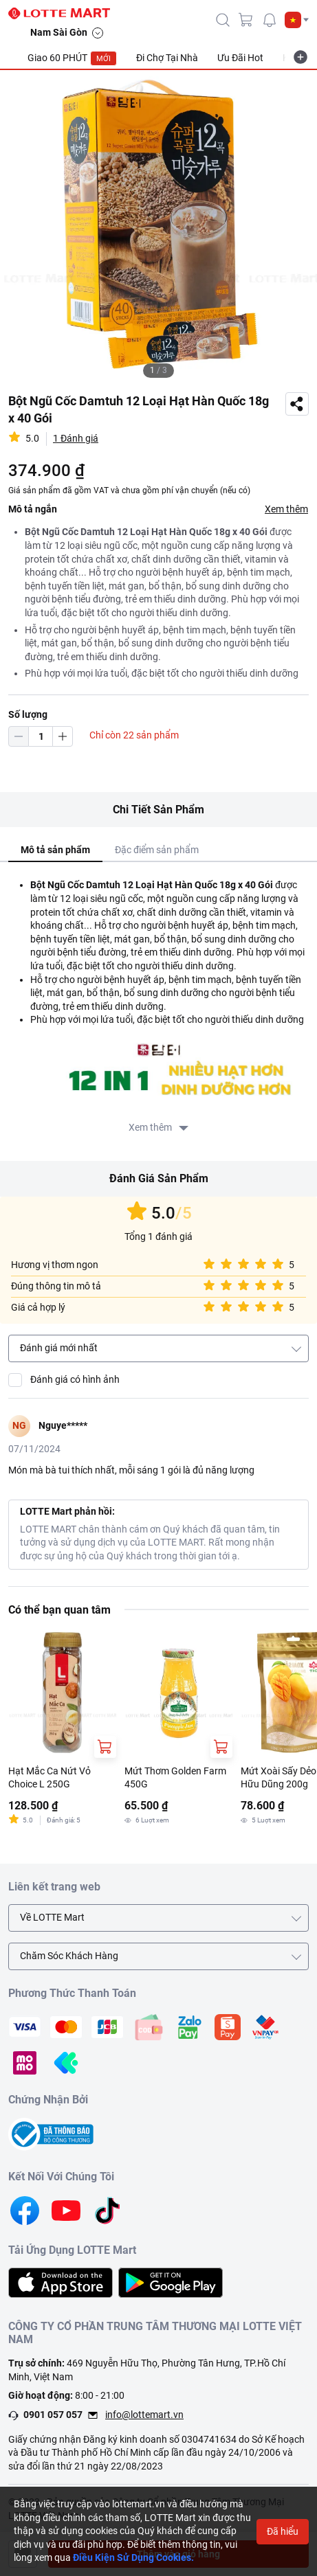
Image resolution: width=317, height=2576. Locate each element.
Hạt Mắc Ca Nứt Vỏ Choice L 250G (49, 1777)
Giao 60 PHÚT (72, 58)
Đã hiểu (282, 2531)
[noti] (269, 20)
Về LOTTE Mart (52, 1917)
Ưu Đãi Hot (240, 57)
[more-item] (300, 57)
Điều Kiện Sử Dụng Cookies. (133, 2557)
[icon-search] (223, 20)
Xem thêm (286, 509)
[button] (297, 20)
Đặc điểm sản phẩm (157, 849)
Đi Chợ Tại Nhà (167, 57)
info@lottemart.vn (144, 2414)
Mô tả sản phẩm (55, 849)
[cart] (246, 20)
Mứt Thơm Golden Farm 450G (175, 1777)
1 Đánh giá (75, 438)
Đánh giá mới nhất (59, 1347)
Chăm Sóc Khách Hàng (69, 1955)
